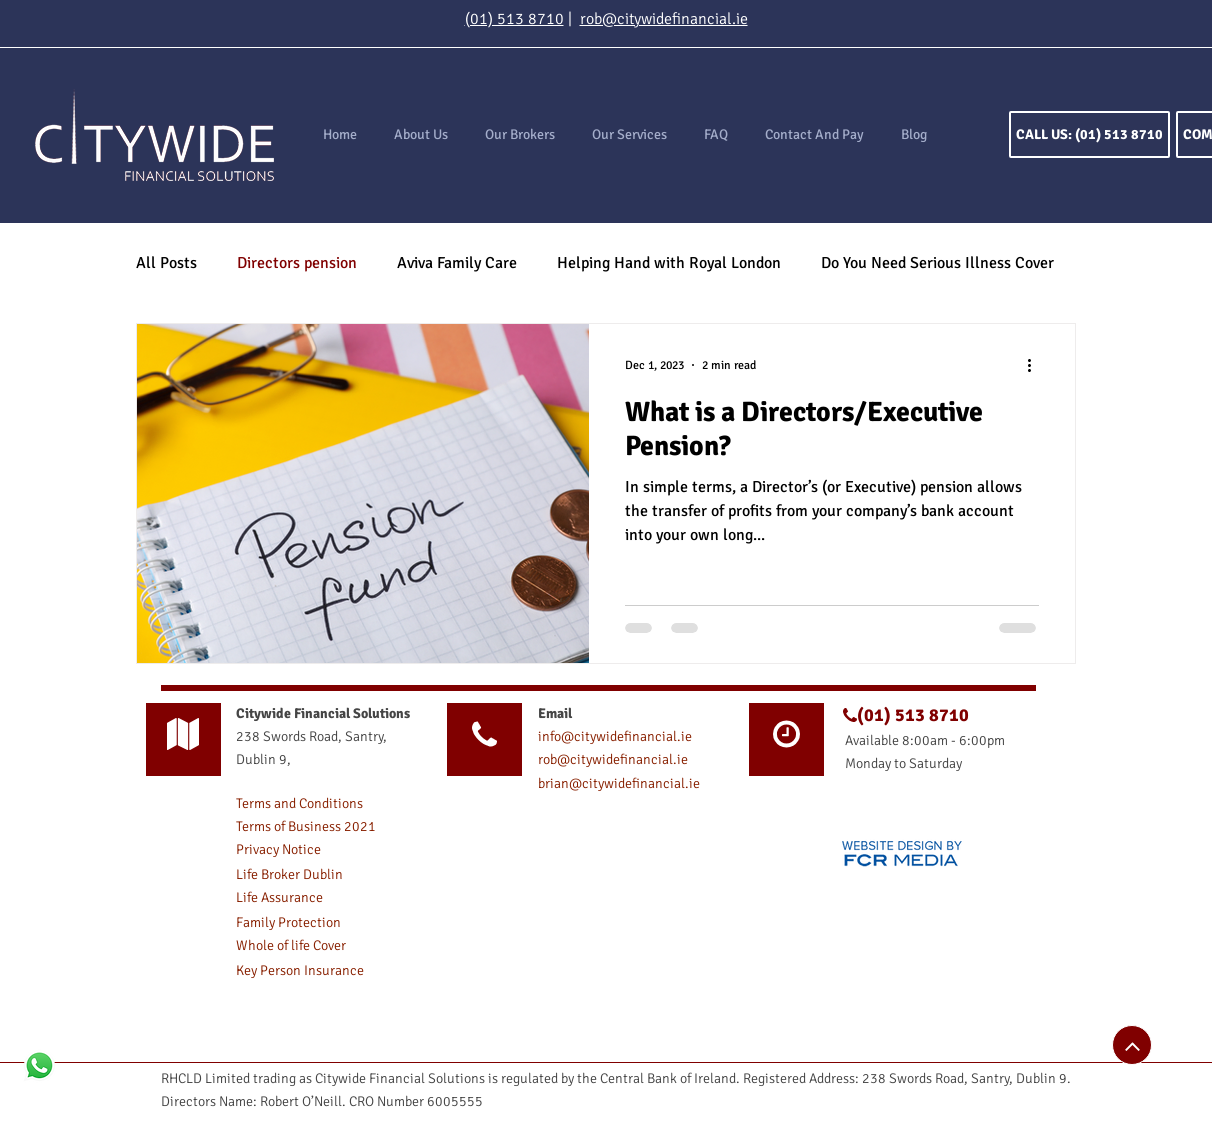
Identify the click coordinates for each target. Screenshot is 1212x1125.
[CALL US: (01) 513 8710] (1089, 134)
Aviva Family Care (457, 263)
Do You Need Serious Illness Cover (937, 263)
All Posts (166, 263)
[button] (629, 135)
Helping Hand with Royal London (669, 263)
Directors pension (297, 263)
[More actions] (1036, 365)
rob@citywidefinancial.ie (664, 19)
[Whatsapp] (39, 1065)
